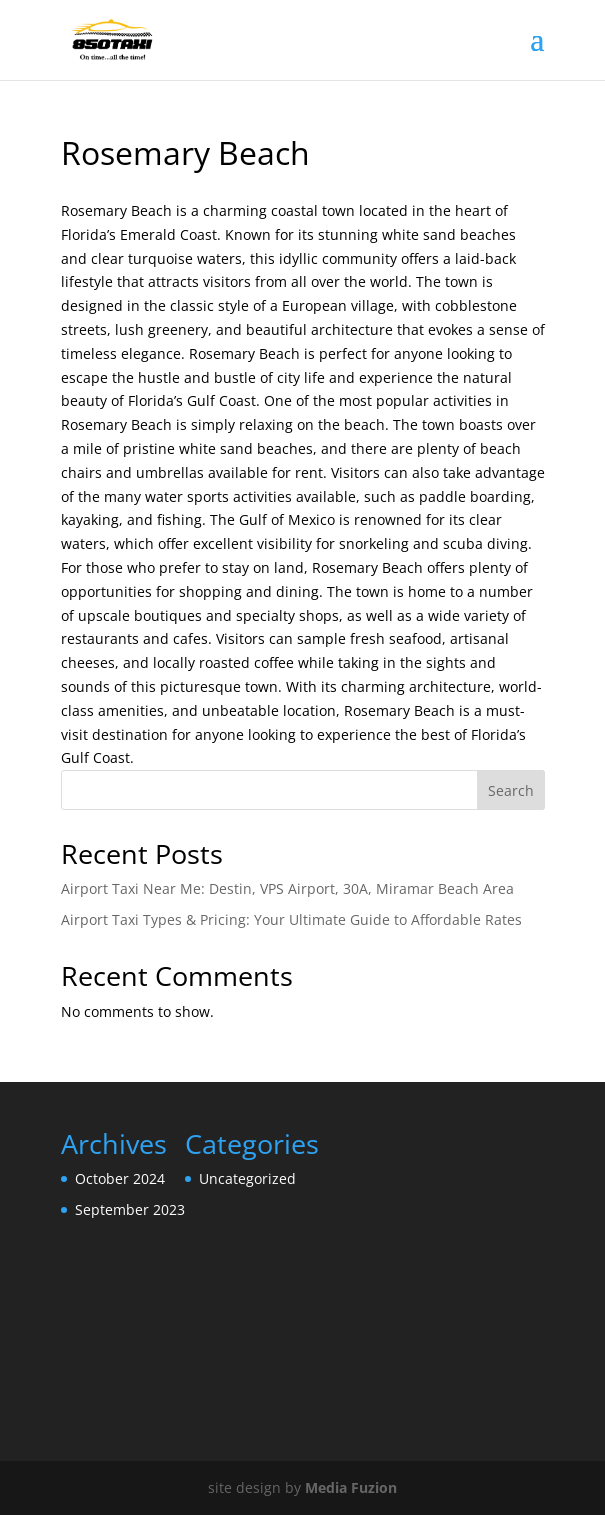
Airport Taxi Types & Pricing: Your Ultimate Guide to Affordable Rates (291, 919)
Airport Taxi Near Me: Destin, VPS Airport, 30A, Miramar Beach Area (287, 888)
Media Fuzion (351, 1487)
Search (511, 790)
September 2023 (130, 1209)
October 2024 (120, 1178)
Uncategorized (247, 1178)
